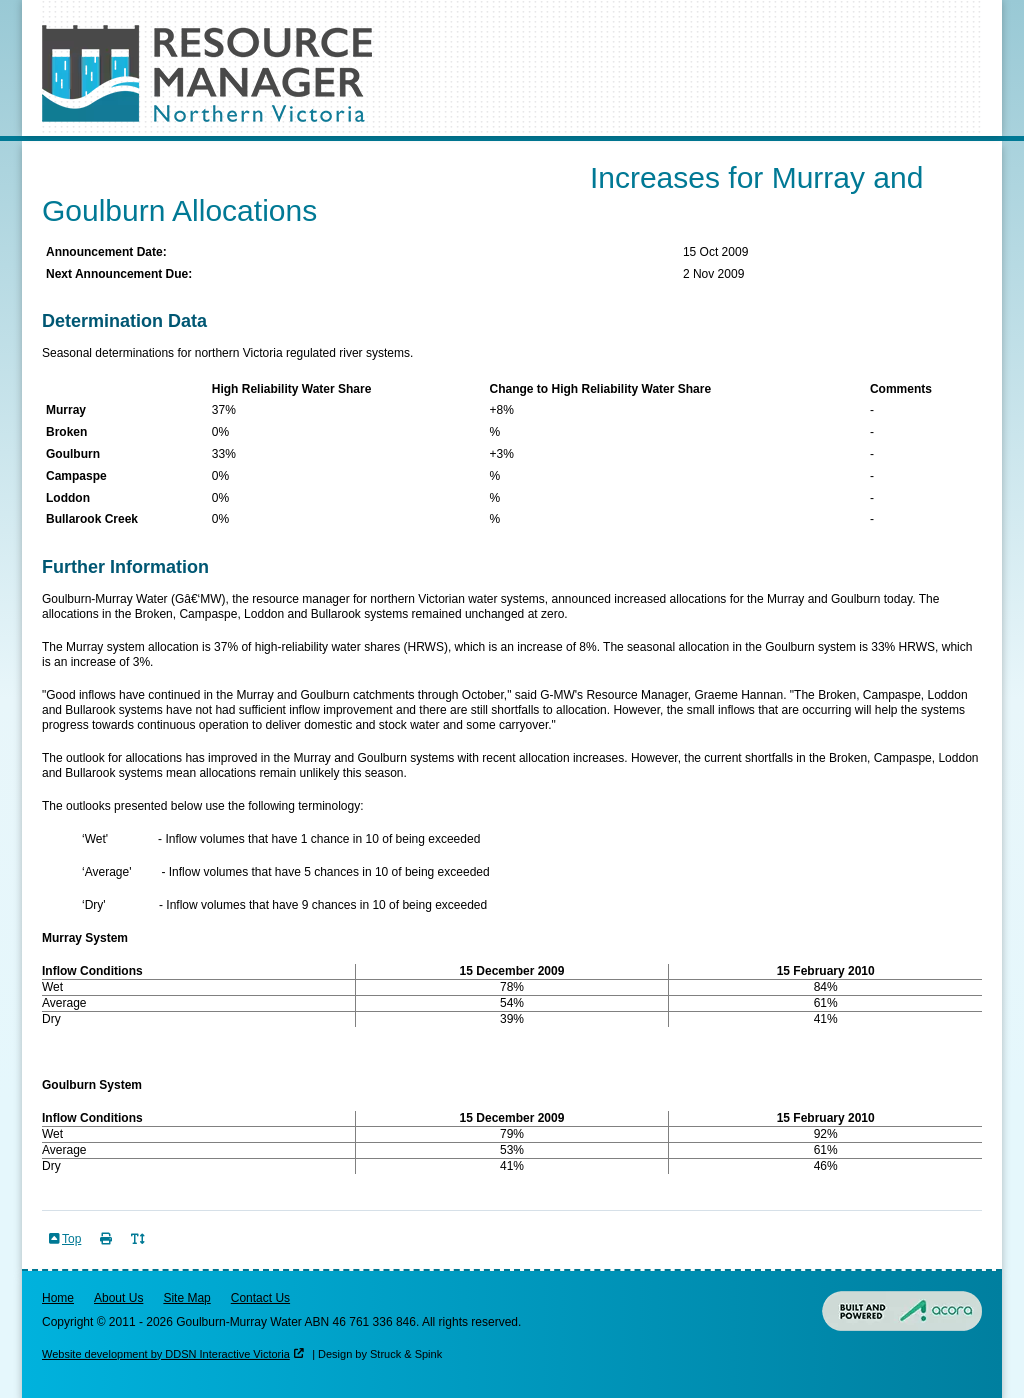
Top (71, 1239)
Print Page (108, 1250)
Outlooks (284, 154)
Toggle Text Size (140, 1250)
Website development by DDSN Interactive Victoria (166, 1354)
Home (58, 1298)
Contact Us (260, 1298)
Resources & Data (515, 154)
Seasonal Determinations (140, 154)
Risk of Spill (385, 154)
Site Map (186, 1298)
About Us (118, 1298)
